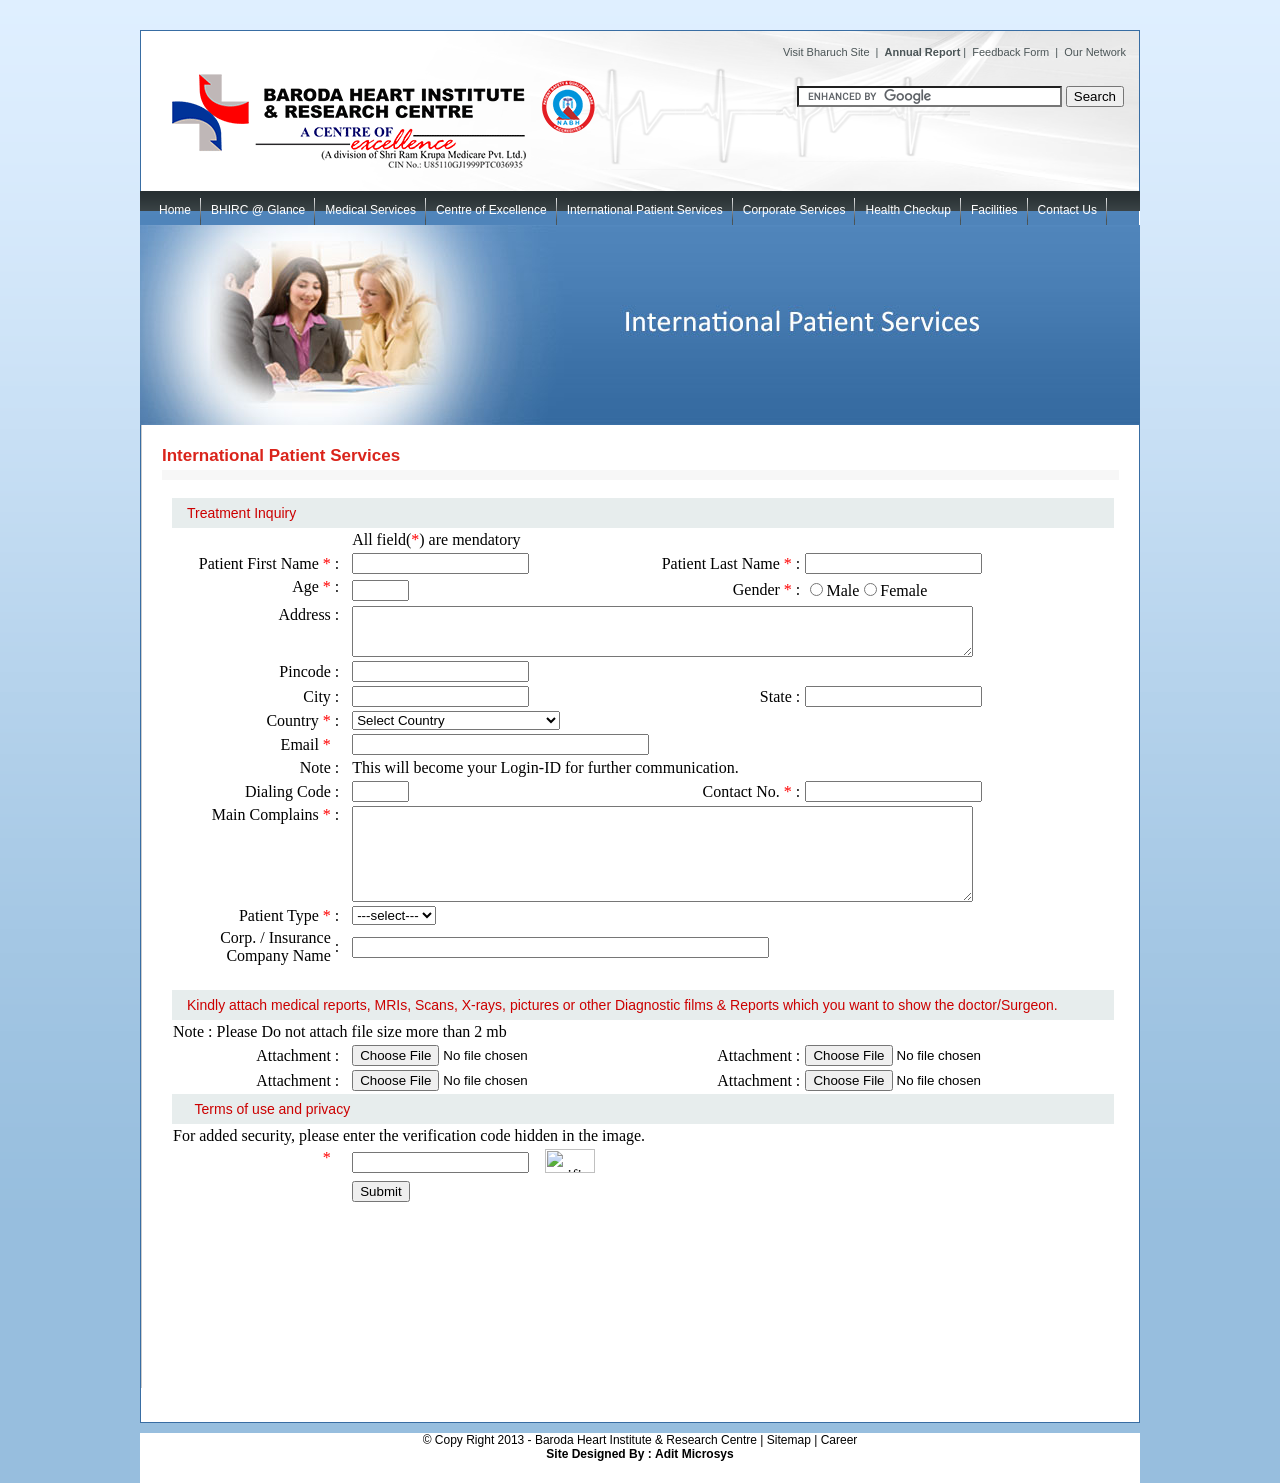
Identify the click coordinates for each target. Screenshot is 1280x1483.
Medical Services (375, 204)
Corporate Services (799, 204)
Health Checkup (907, 210)
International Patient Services (650, 204)
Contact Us (1067, 210)
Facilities (994, 210)
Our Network (1095, 52)
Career (839, 1440)
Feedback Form (1010, 52)
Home (175, 210)
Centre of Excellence (496, 204)
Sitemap (789, 1440)
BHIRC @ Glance (263, 204)
